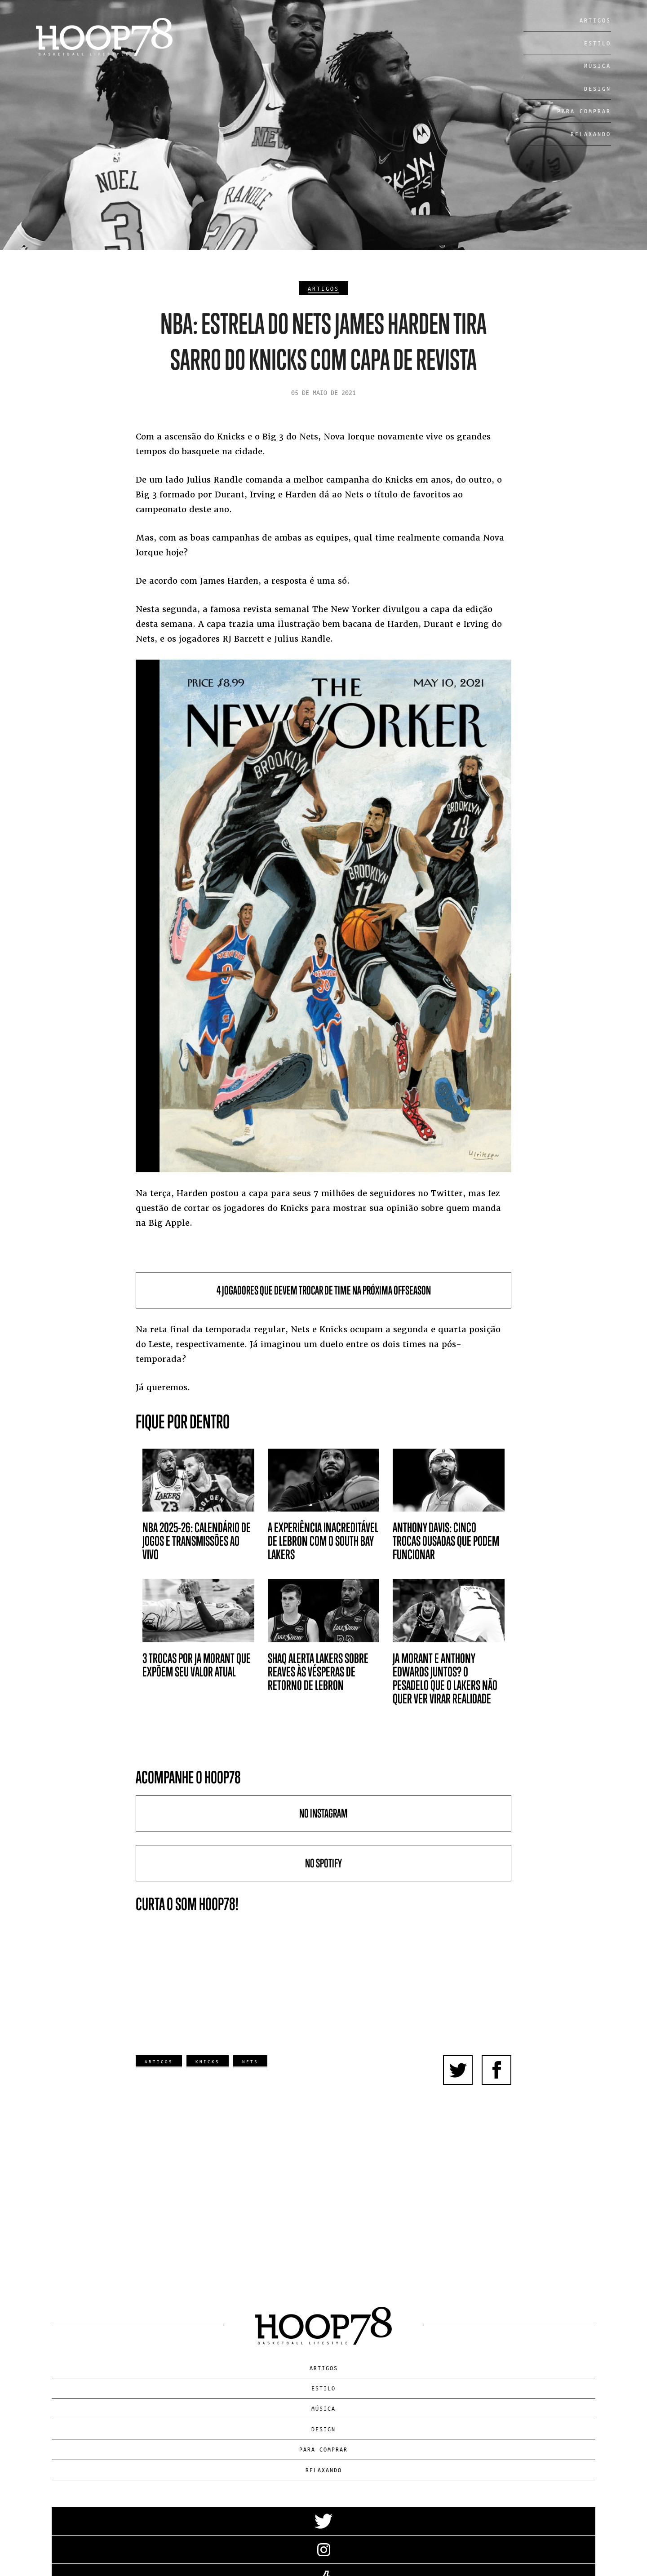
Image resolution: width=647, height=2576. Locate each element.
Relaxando (591, 133)
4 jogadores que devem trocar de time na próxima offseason (324, 1290)
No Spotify (323, 1863)
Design (597, 88)
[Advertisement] (324, 2166)
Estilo (597, 43)
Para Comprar (584, 111)
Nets (250, 2061)
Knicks (207, 2061)
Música (597, 65)
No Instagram (323, 1813)
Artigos (595, 20)
